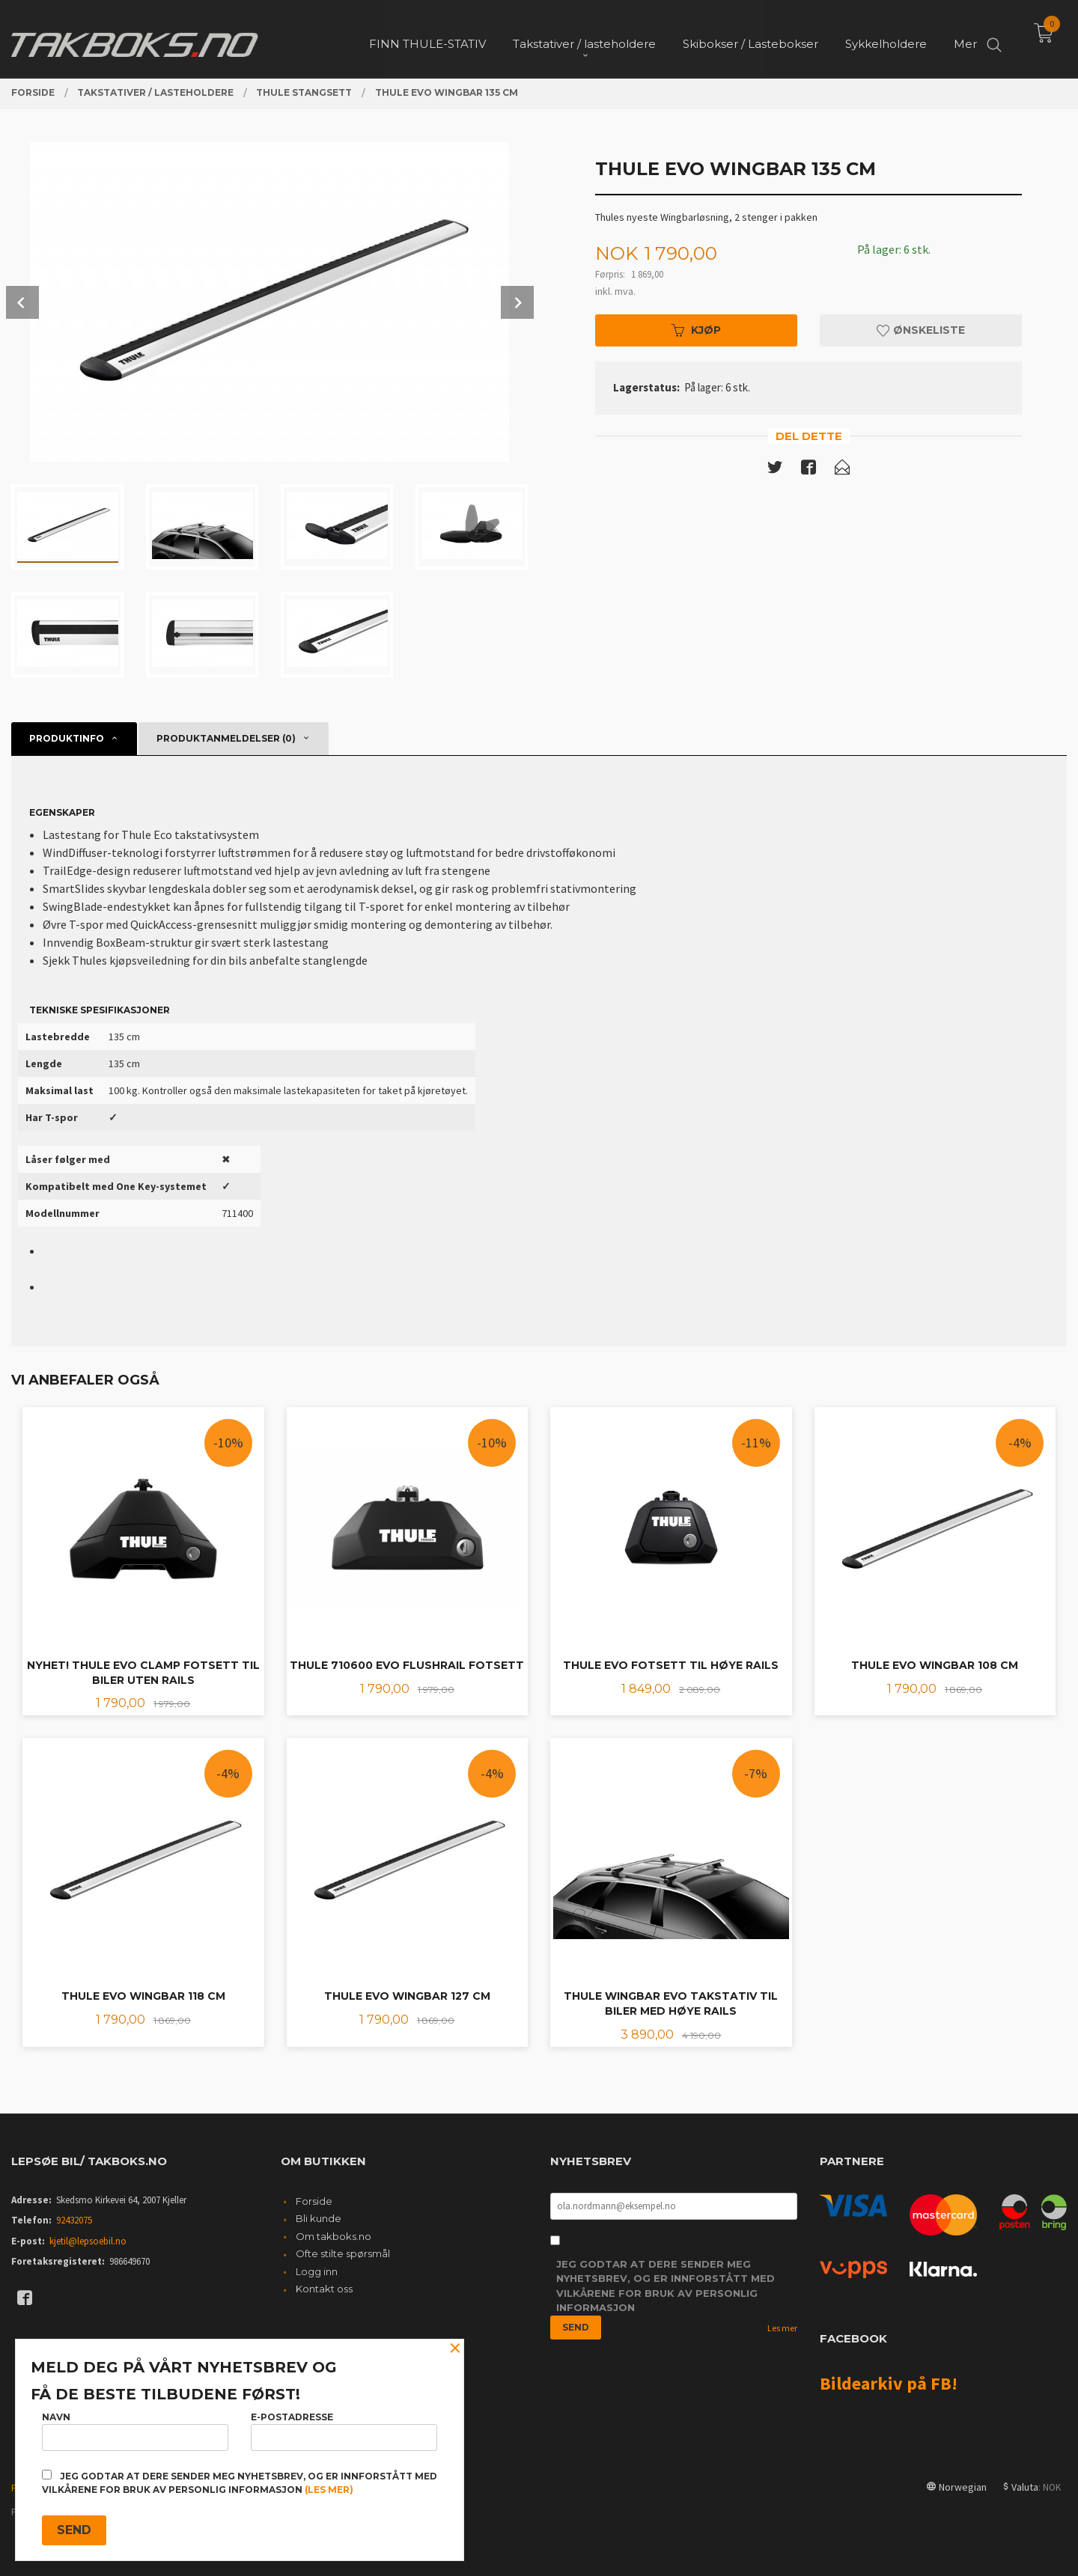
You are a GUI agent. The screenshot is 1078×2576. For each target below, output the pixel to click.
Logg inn (317, 2271)
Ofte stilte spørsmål (343, 2253)
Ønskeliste (921, 330)
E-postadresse (344, 2431)
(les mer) (329, 2489)
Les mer (782, 2328)
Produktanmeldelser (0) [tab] (226, 738)
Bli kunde (318, 2218)
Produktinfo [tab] (66, 738)
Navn (135, 2431)
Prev (22, 302)
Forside (314, 2201)
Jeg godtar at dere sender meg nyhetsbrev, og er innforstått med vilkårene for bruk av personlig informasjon (665, 2286)
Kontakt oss (324, 2289)
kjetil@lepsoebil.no (88, 2241)
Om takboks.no (333, 2236)
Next (517, 302)
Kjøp (696, 330)
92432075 (74, 2220)
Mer (965, 38)
